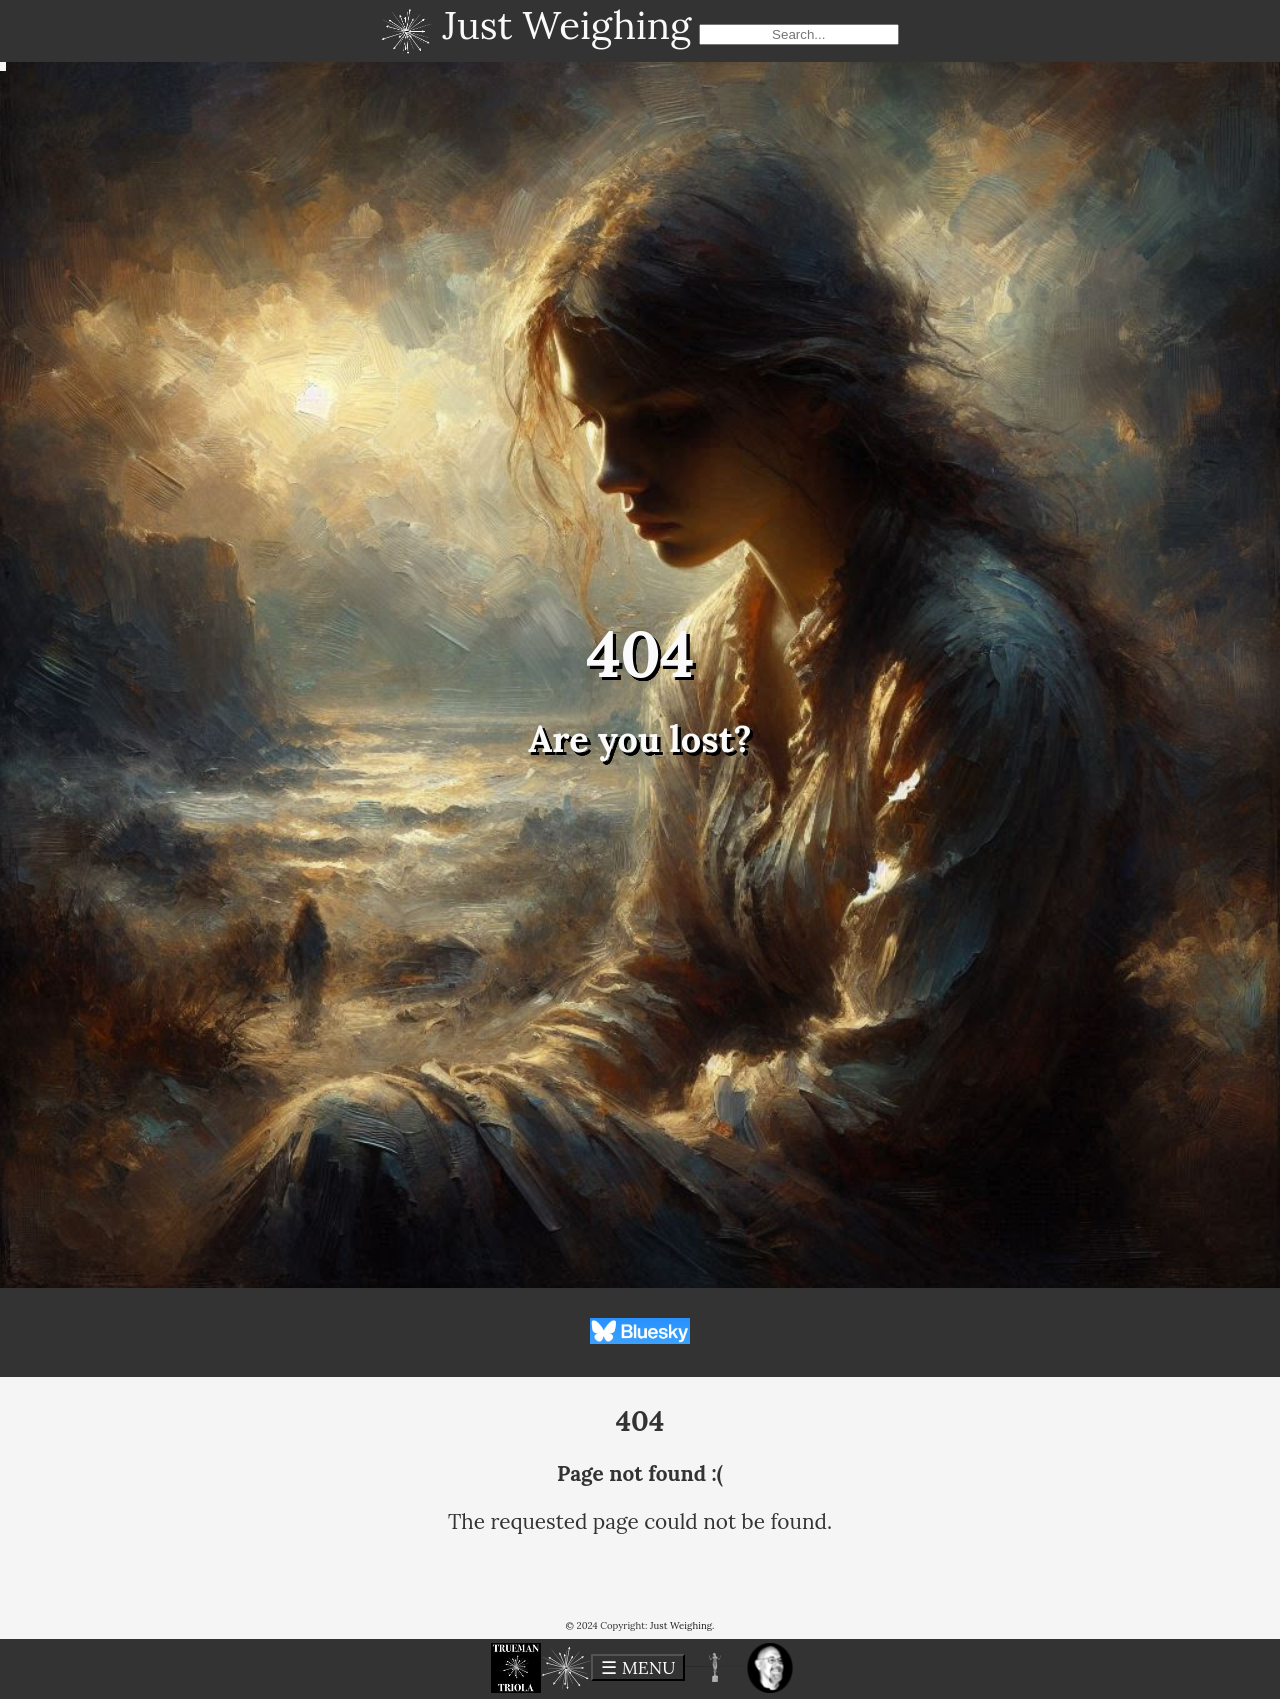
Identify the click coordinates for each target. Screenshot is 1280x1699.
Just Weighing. (682, 1625)
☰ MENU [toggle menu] (638, 1667)
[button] (516, 1668)
